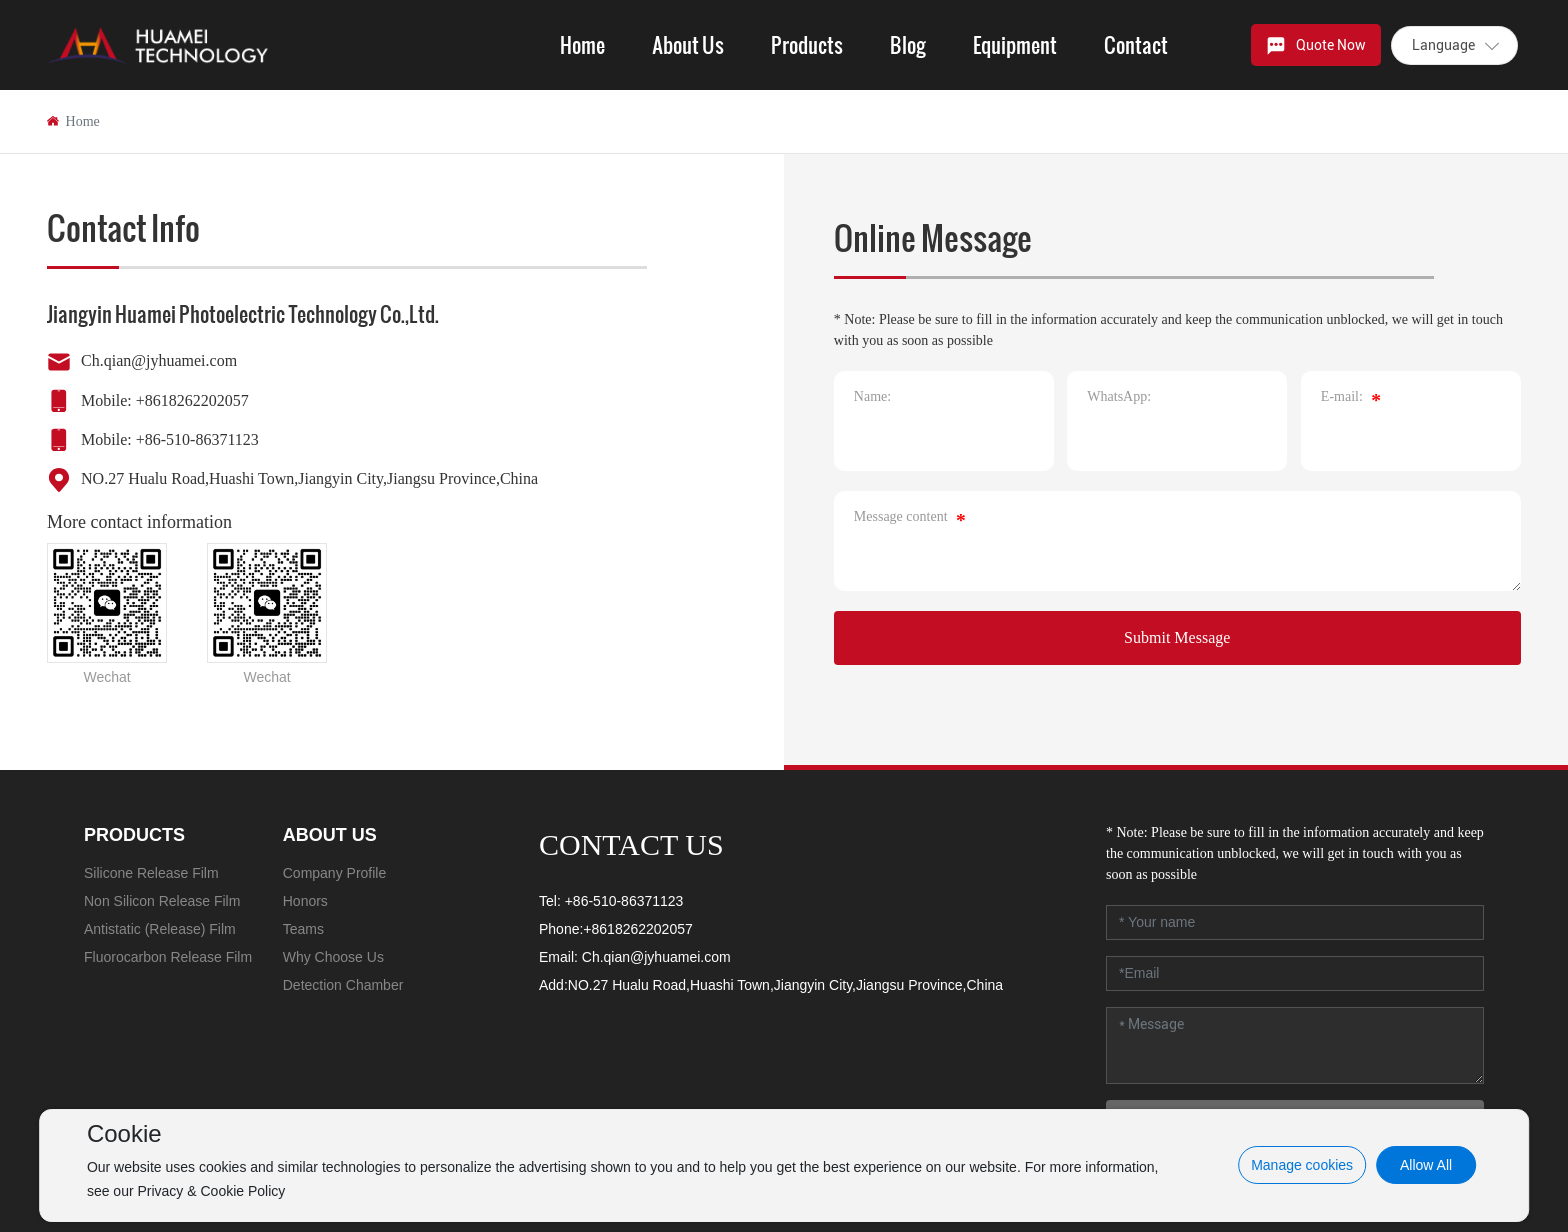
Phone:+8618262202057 (616, 929)
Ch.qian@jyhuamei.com (159, 360)
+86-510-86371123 (624, 901)
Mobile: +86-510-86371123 (170, 439)
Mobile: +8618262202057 (165, 400)
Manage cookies (1302, 1165)
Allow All (1426, 1165)
